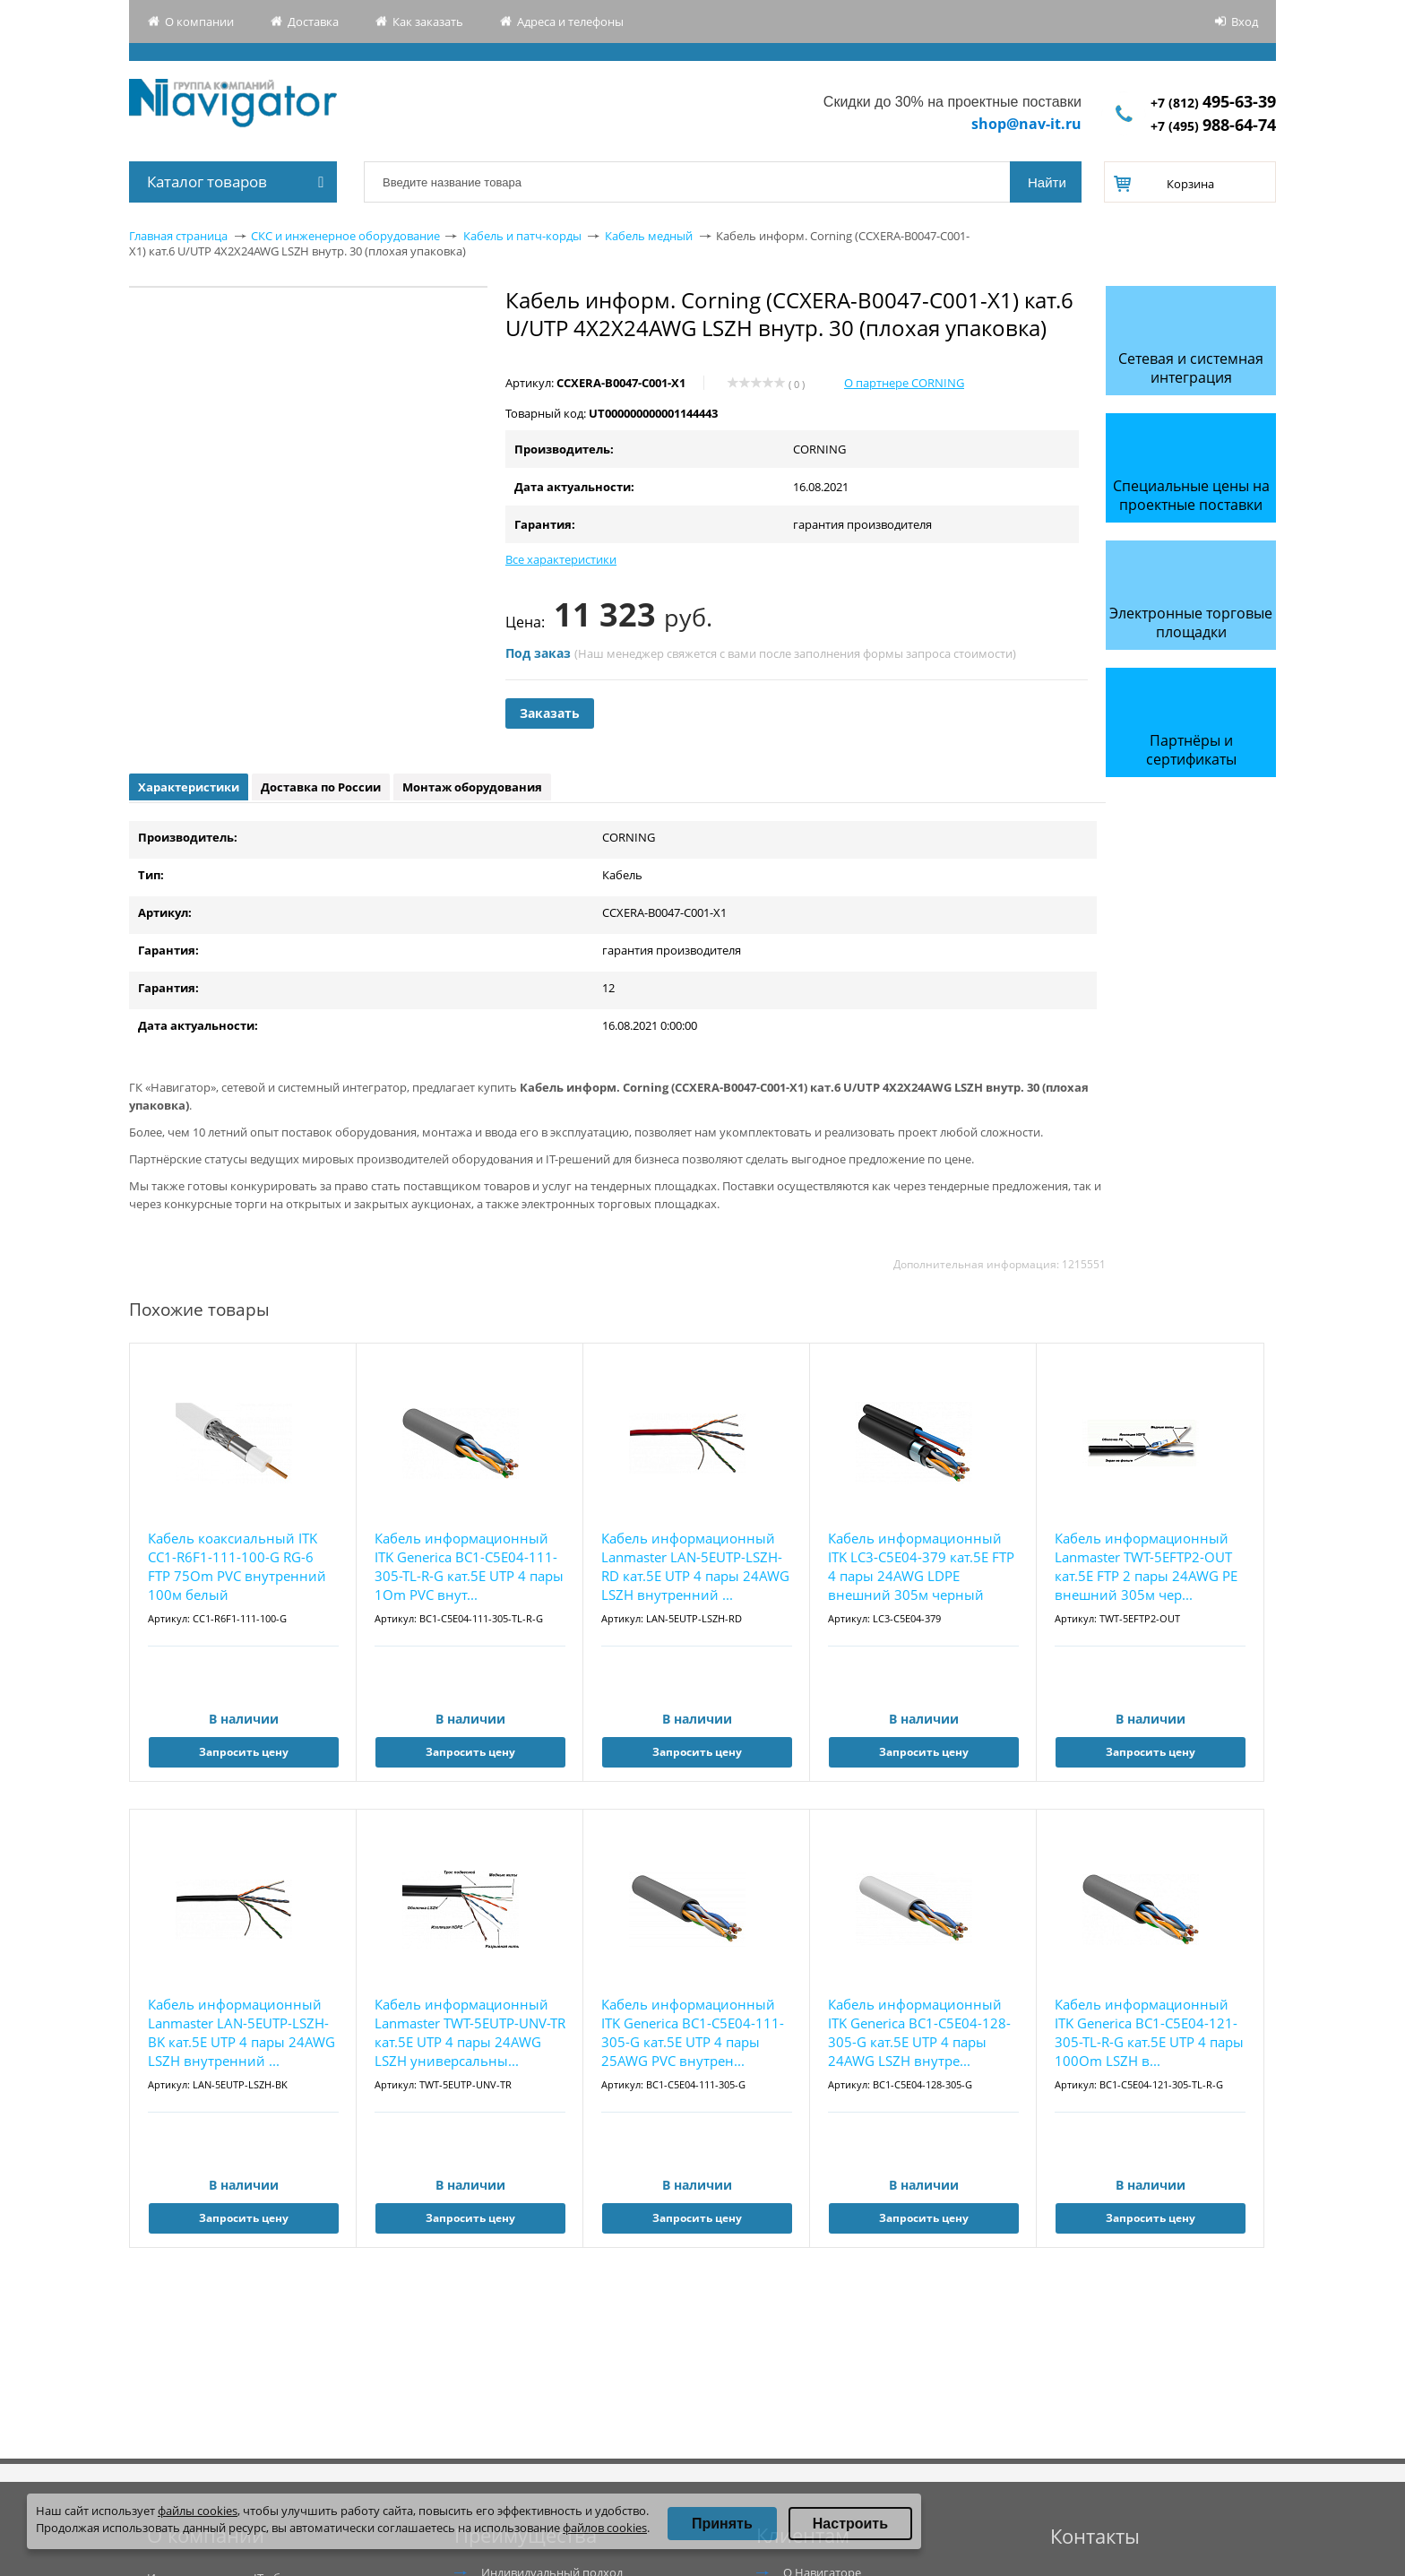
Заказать (550, 713)
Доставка (313, 21)
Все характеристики (560, 559)
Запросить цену (244, 1751)
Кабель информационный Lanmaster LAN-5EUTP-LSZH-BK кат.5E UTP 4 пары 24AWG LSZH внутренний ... (241, 2032)
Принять (722, 2523)
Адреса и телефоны (570, 21)
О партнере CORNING (904, 383)
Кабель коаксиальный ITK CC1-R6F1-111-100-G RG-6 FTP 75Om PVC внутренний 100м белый (237, 1566)
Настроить (850, 2523)
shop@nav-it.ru (1026, 124)
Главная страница (178, 236)
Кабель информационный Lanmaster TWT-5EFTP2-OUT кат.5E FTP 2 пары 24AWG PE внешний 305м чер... (1146, 1566)
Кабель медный (649, 236)
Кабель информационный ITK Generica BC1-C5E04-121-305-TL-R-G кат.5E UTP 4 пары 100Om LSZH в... (1149, 2032)
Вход (1244, 21)
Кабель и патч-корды (522, 236)
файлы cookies (197, 2511)
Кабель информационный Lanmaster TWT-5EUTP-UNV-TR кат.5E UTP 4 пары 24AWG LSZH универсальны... (470, 2032)
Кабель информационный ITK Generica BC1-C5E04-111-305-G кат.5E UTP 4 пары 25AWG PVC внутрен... (692, 2032)
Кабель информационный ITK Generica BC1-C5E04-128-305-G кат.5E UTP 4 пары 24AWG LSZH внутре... (919, 2032)
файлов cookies (605, 2528)
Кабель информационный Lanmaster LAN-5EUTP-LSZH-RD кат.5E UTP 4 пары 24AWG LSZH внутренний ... (695, 1566)
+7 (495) (1213, 125)
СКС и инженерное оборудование (345, 236)
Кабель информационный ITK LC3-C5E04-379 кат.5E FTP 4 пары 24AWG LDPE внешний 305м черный (921, 1566)
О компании (199, 21)
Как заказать (427, 21)
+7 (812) (1213, 102)
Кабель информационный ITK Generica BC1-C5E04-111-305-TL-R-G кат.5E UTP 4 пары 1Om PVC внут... (469, 1566)
